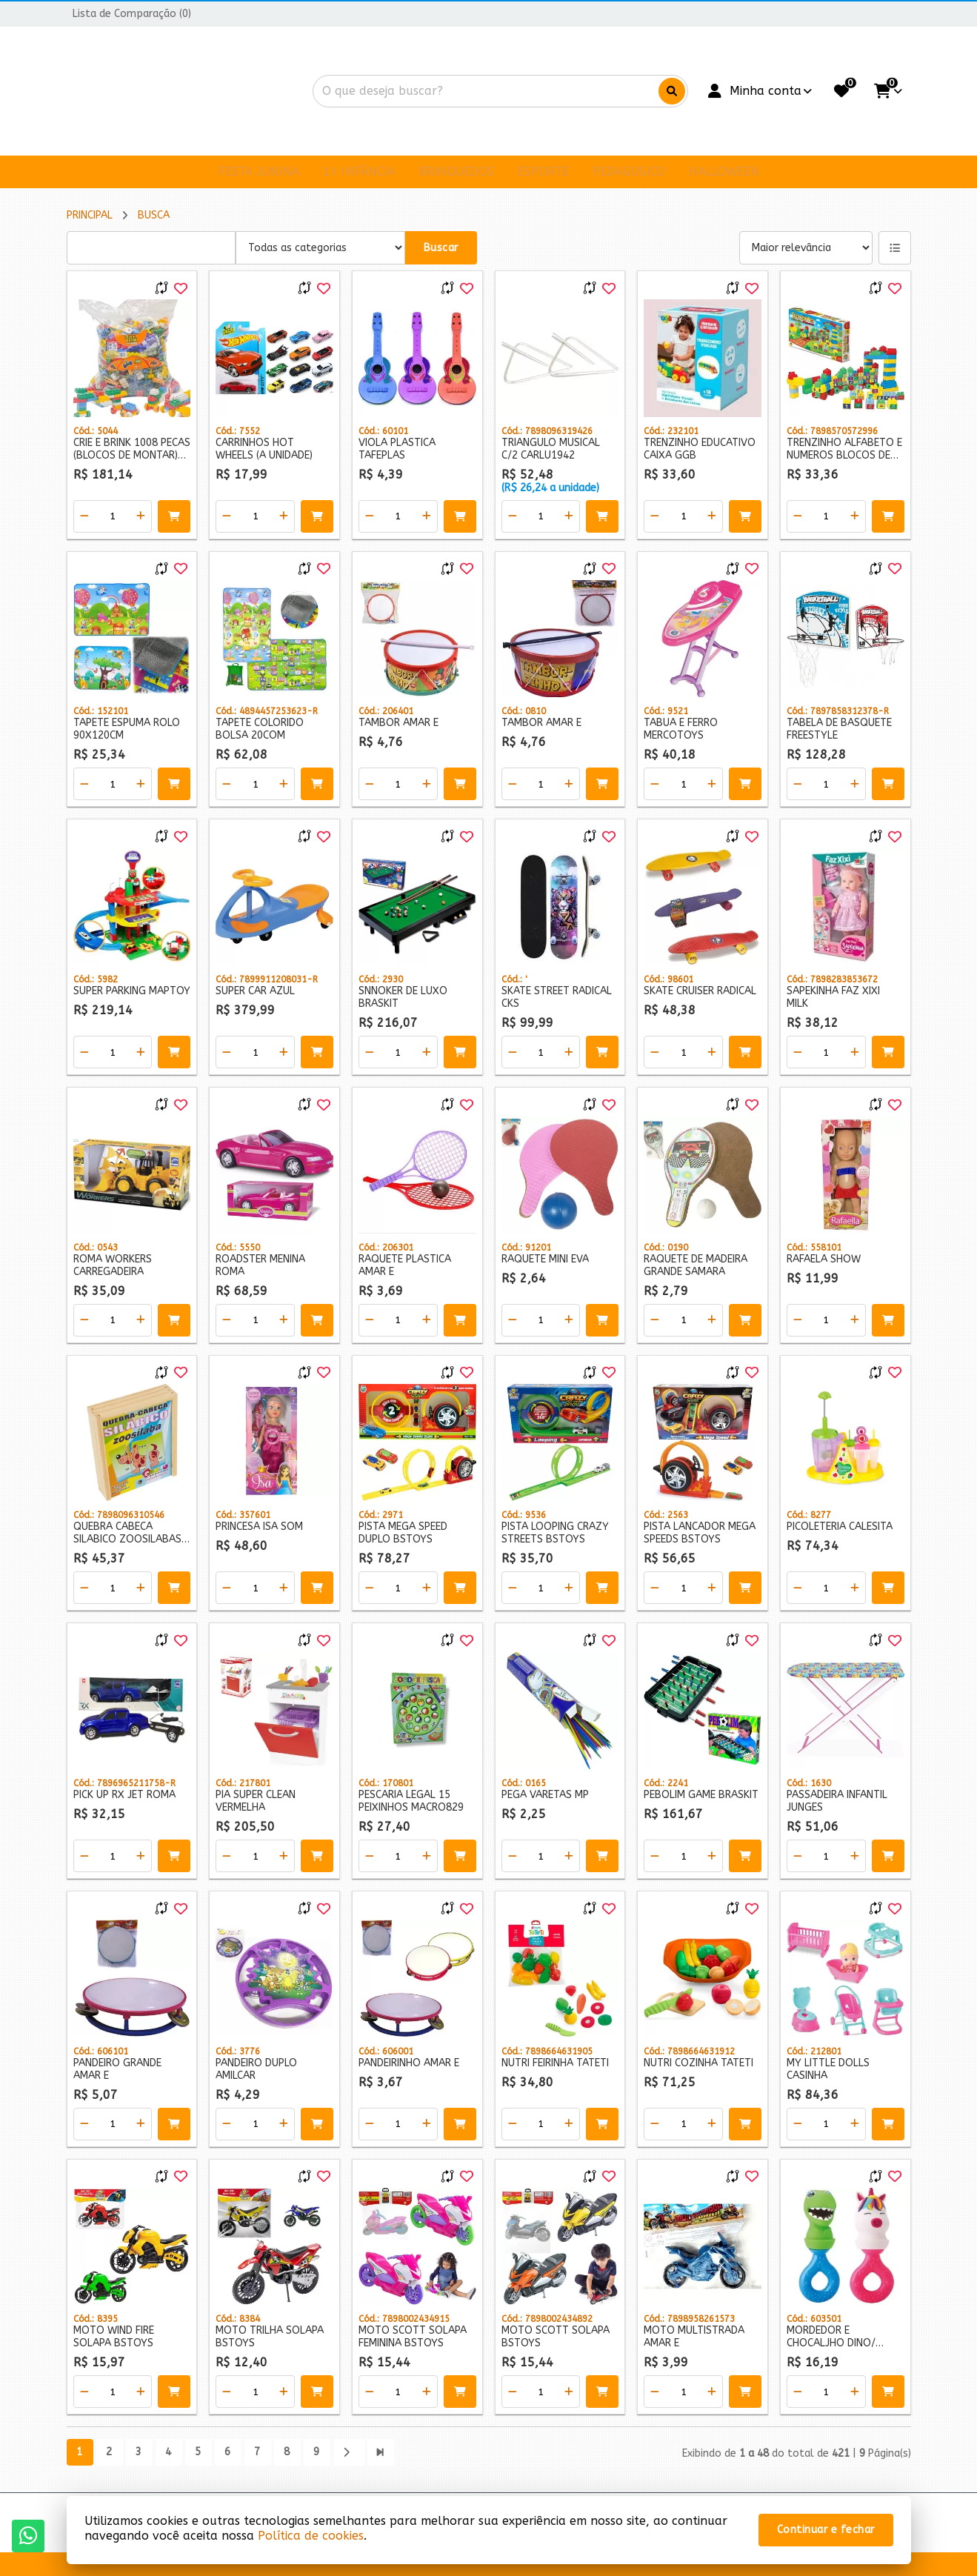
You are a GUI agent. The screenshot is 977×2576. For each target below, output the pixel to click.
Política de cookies (311, 2536)
